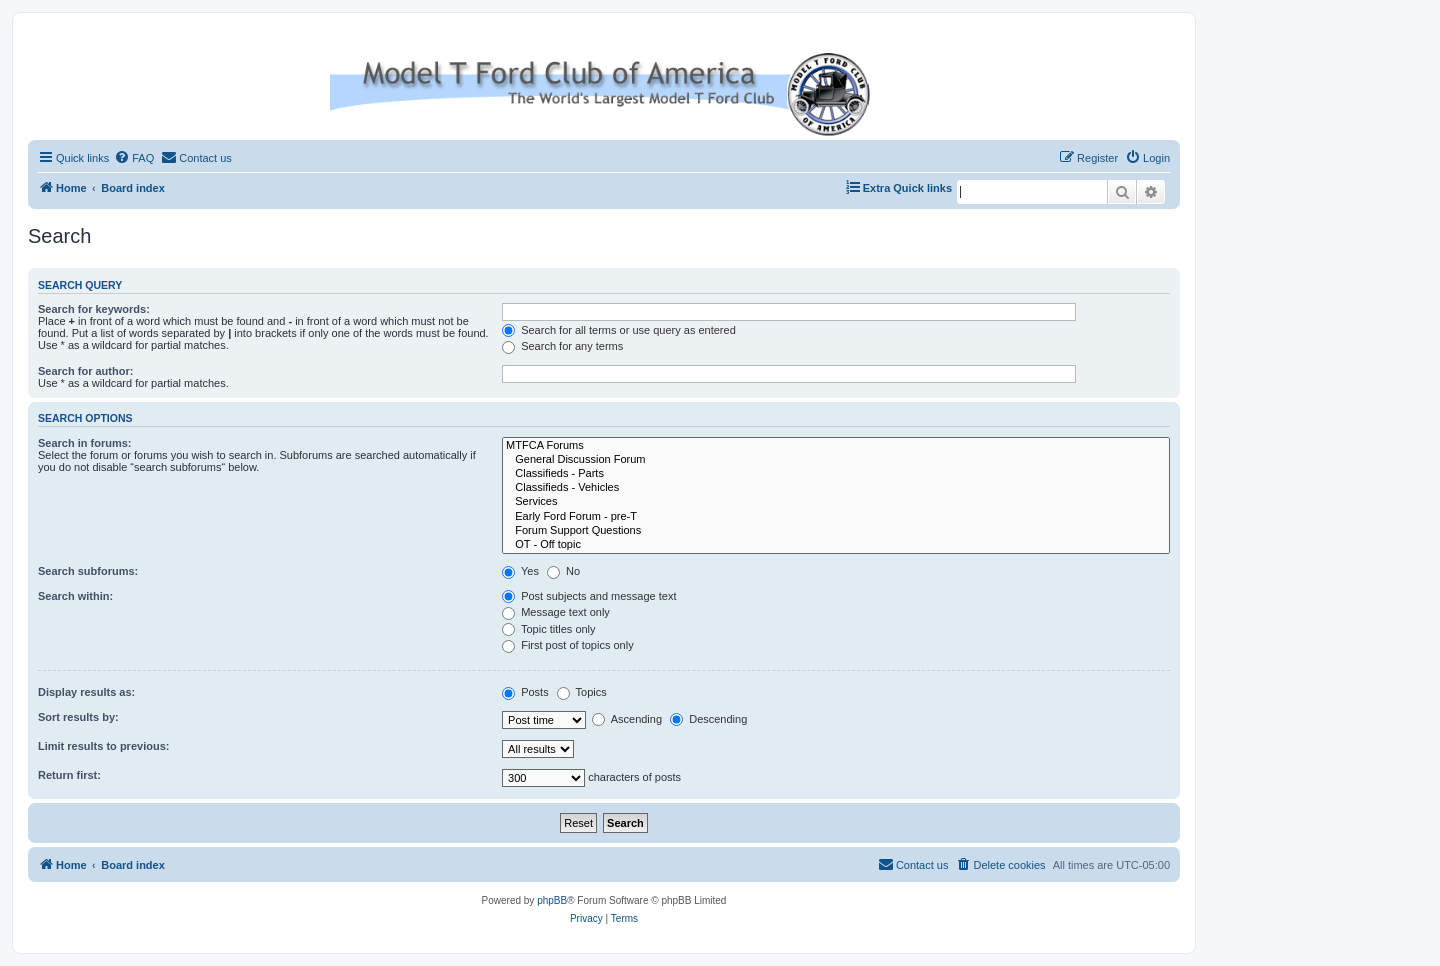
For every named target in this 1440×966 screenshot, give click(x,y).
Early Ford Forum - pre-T (836, 517)
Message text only (556, 612)
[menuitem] (134, 158)
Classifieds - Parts (836, 474)
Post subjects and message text (589, 596)
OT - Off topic (836, 545)
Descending (708, 719)
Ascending (627, 719)
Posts (525, 692)
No (563, 571)
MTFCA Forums (836, 446)
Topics (582, 692)
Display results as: (86, 692)
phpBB (552, 900)
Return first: (69, 775)
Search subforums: (88, 571)
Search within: (75, 596)
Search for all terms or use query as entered (619, 330)
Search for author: (85, 371)
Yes (520, 571)
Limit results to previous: (103, 746)
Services (836, 502)
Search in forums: (85, 443)
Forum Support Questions (836, 531)
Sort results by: (78, 717)
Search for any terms (562, 346)
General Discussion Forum (836, 460)
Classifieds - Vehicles (836, 488)
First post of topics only (568, 645)
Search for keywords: (94, 309)
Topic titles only (548, 629)
